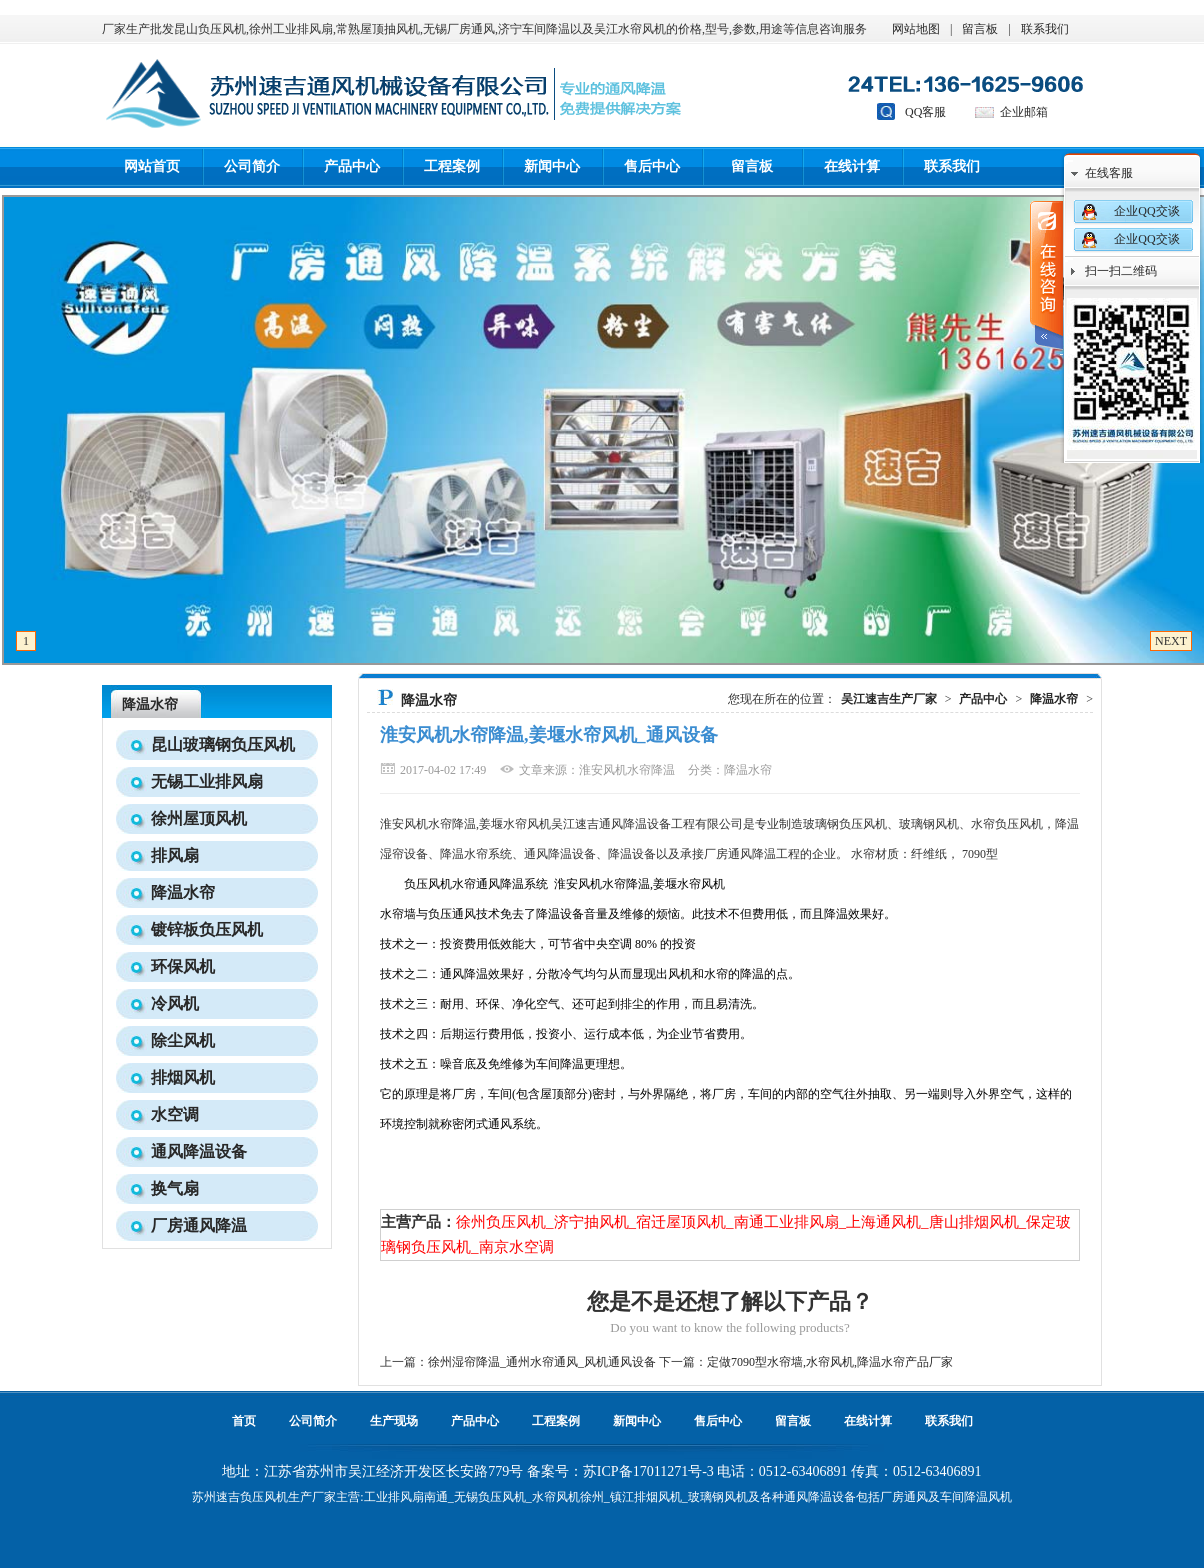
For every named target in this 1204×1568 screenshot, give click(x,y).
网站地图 (916, 29)
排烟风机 (183, 1077)
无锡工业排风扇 (207, 781)
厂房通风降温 (199, 1225)
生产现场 (394, 1421)
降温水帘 (150, 704)
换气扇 (175, 1188)
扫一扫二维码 (1121, 271)
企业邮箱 (1024, 112)
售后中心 (652, 166)
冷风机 (175, 1003)
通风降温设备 (199, 1151)
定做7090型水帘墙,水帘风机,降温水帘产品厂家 (830, 1362)
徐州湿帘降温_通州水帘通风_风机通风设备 (542, 1362)
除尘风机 (183, 1040)
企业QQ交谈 (1146, 211)
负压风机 (264, 1497)
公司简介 (252, 166)
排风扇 (175, 855)
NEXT (1171, 641)
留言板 (980, 29)
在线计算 (852, 166)
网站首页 (152, 166)
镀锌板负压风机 (207, 929)
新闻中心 (552, 166)
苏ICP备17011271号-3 (648, 1471)
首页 (244, 1421)
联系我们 (1045, 29)
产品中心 (352, 166)
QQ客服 (925, 112)
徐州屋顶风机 (199, 818)
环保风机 (183, 966)
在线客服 (1109, 173)
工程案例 (452, 166)
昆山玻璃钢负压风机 (223, 744)
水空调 (175, 1114)
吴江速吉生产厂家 (889, 699)
